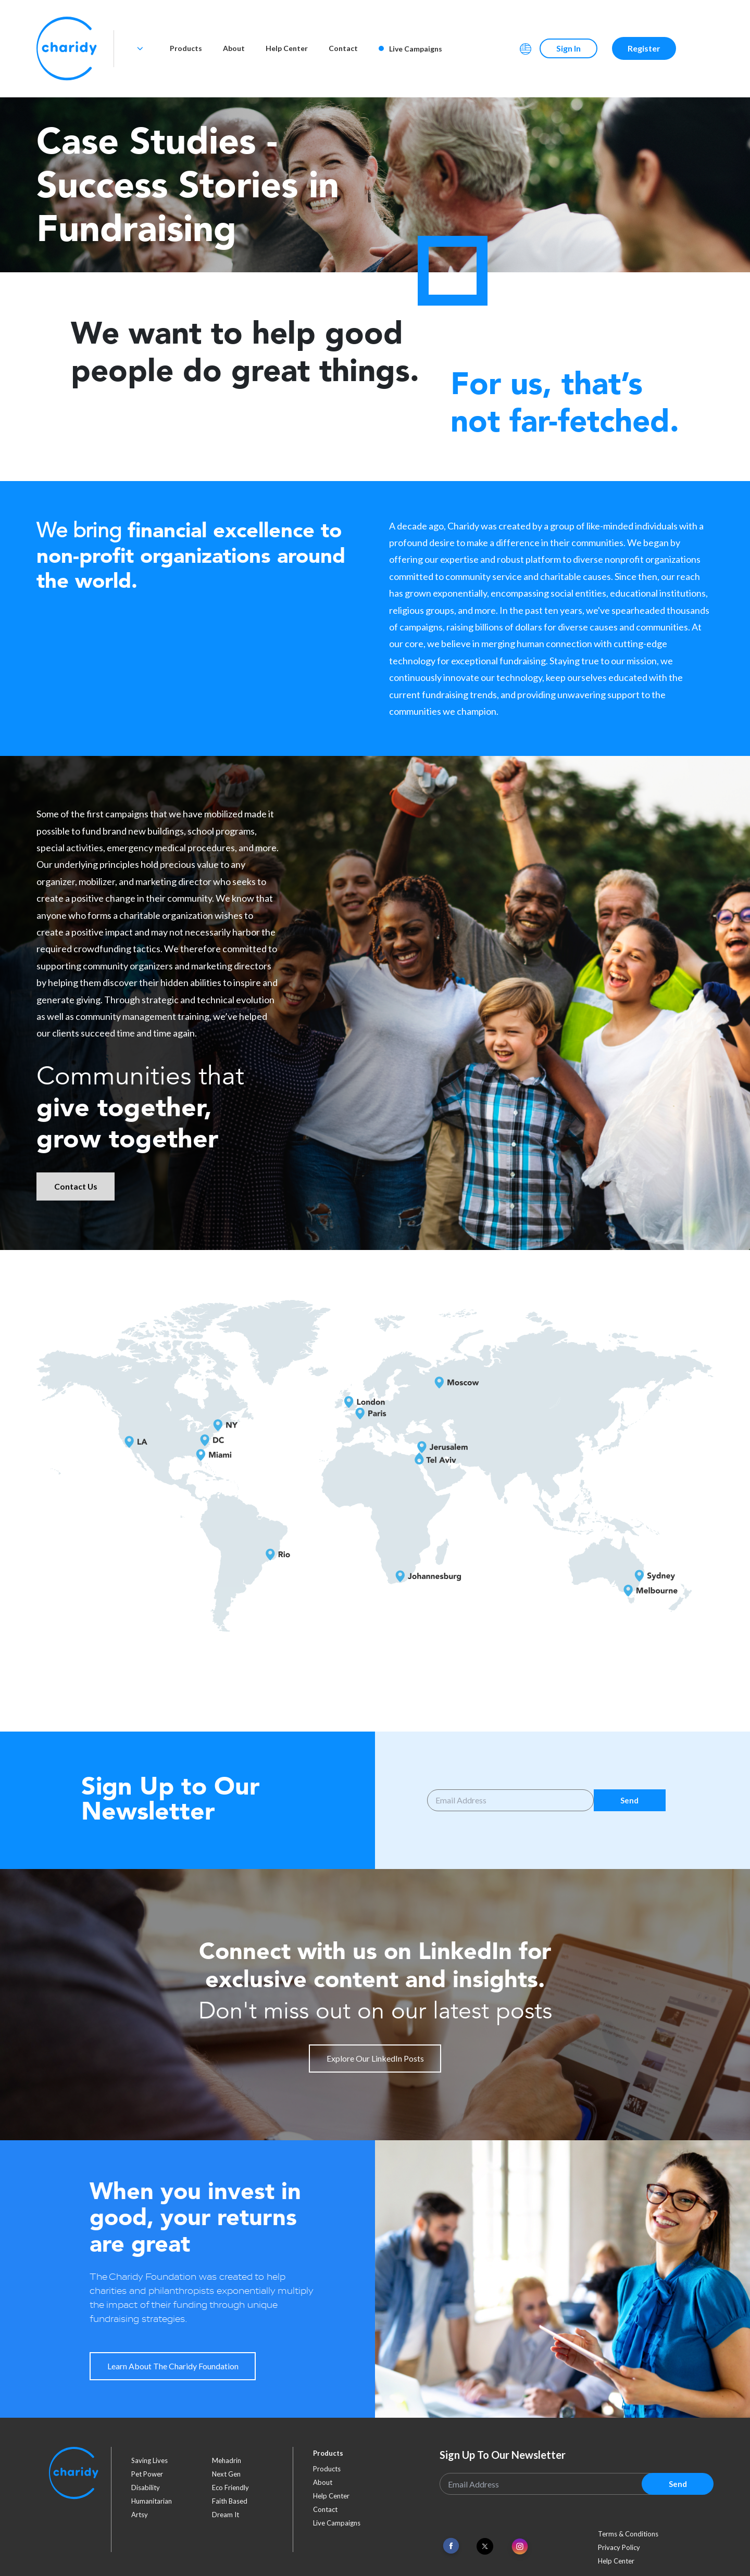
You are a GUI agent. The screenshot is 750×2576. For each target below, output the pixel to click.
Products (186, 48)
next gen (226, 2474)
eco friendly (230, 2487)
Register (644, 48)
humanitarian (151, 2501)
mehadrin (226, 2460)
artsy (139, 2514)
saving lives (149, 2460)
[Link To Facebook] (451, 2546)
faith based (229, 2501)
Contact (343, 48)
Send (629, 1800)
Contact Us (75, 1186)
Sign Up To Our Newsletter (503, 2454)
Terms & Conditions (628, 2534)
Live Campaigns (410, 48)
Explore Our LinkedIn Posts (375, 2058)
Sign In (568, 48)
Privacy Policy (619, 2547)
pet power (147, 2474)
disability (145, 2487)
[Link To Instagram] (519, 2547)
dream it (225, 2514)
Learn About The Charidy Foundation (173, 2366)
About (234, 48)
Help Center (287, 48)
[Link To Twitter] (485, 2546)
